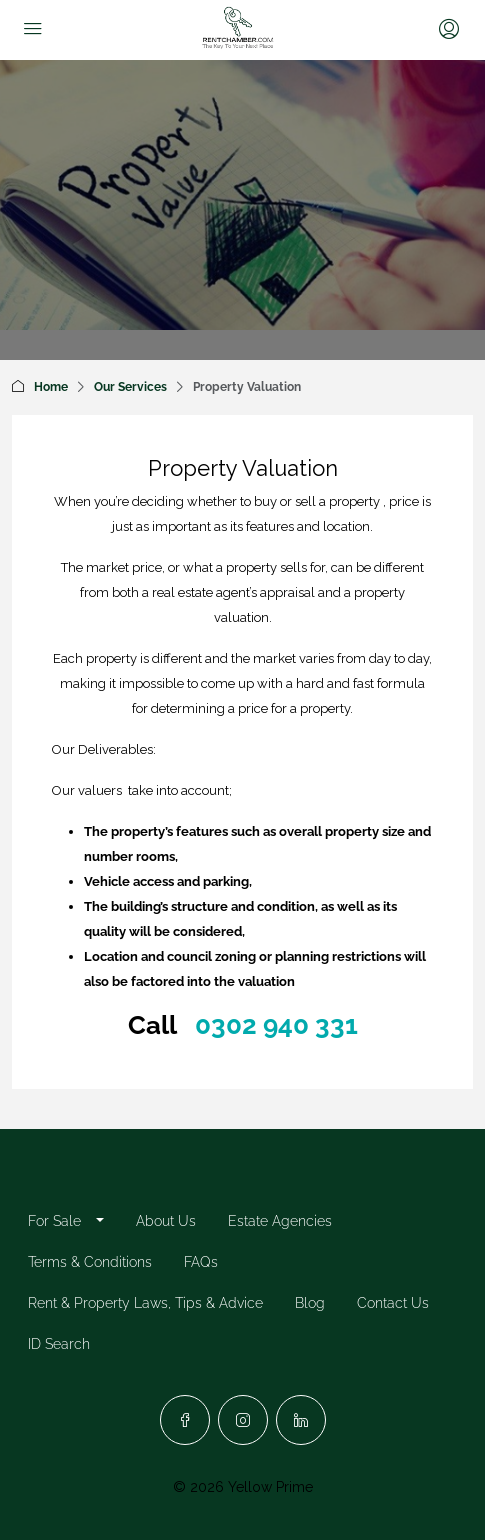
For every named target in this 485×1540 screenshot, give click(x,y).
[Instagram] (243, 1420)
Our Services (130, 387)
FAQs (201, 1262)
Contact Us (393, 1303)
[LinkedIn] (301, 1420)
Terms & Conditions (90, 1262)
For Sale (54, 1221)
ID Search (59, 1344)
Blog (310, 1303)
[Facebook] (185, 1420)
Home (51, 387)
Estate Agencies (280, 1221)
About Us (166, 1221)
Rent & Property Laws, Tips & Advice (145, 1303)
